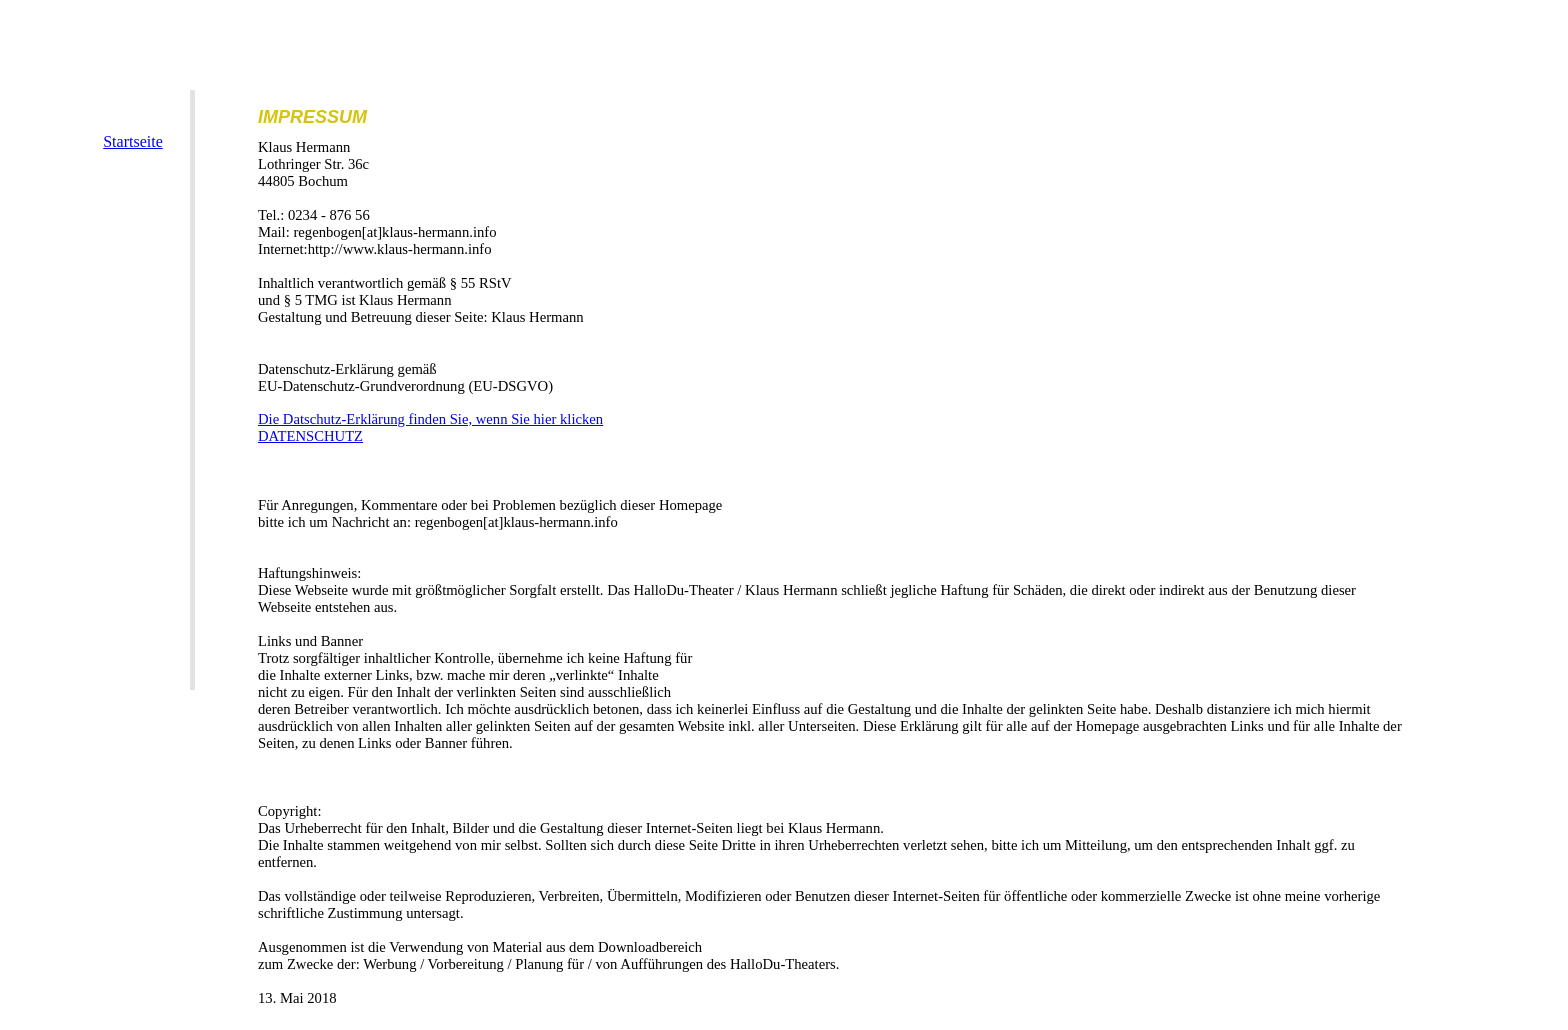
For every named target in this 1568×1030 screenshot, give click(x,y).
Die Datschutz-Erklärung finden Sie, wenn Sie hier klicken (430, 419)
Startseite (133, 141)
